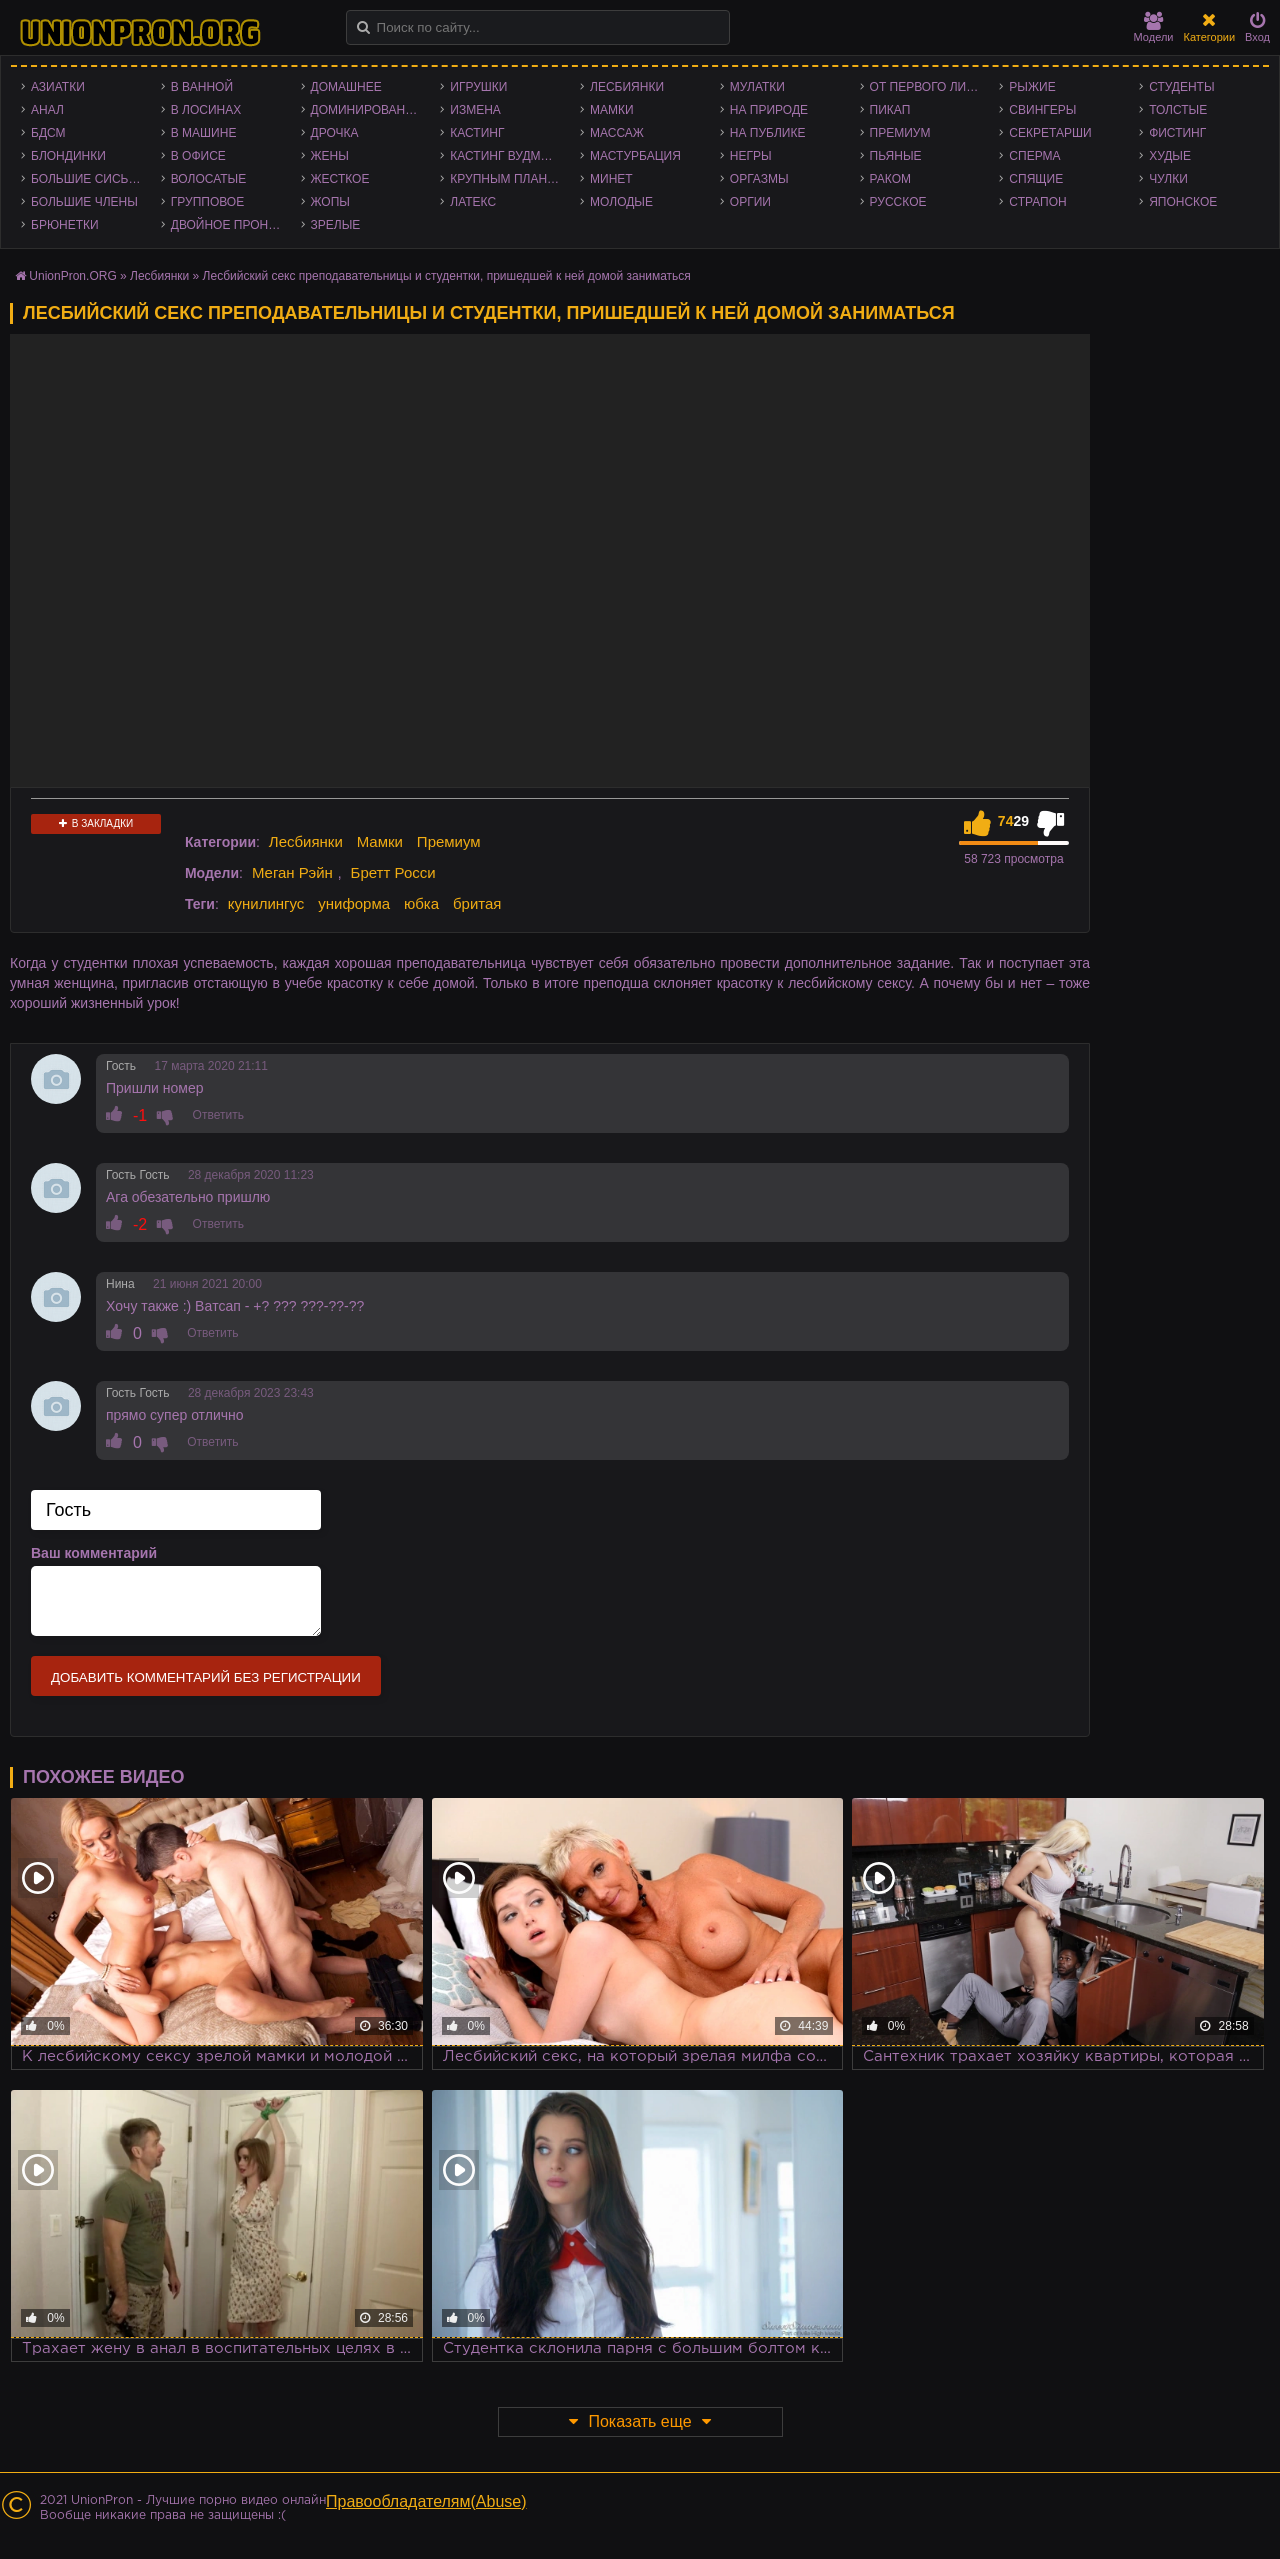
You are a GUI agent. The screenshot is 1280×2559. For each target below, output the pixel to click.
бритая (477, 903)
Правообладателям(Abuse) (426, 2501)
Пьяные (896, 156)
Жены (330, 156)
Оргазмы (759, 179)
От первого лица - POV (930, 87)
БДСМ (48, 133)
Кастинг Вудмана (507, 156)
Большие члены (84, 202)
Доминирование (366, 110)
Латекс (473, 202)
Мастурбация (635, 156)
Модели (1154, 27)
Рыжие (1032, 87)
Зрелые (336, 225)
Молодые (621, 202)
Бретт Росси (393, 872)
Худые (1170, 156)
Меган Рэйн (292, 872)
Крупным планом (508, 179)
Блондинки (68, 156)
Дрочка (335, 133)
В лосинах (206, 110)
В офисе (198, 156)
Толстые (1178, 110)
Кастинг (477, 133)
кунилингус (266, 903)
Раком (890, 179)
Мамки (612, 110)
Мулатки (757, 87)
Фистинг (1177, 133)
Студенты (1181, 87)
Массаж (617, 133)
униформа (354, 903)
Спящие (1036, 179)
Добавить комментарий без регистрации (206, 1677)
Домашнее (346, 87)
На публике (768, 133)
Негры (751, 156)
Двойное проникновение (231, 225)
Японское (1183, 202)
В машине (204, 133)
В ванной (202, 87)
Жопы (330, 202)
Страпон (1037, 202)
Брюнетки (65, 225)
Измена (475, 110)
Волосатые (208, 179)
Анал (47, 110)
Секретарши (1050, 133)
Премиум (900, 133)
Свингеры (1042, 110)
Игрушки (478, 87)
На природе (769, 110)
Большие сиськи (87, 179)
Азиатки (58, 87)
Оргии (750, 202)
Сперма (1034, 156)
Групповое (207, 202)
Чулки (1168, 179)
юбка (421, 903)
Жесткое (340, 179)
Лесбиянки (627, 87)
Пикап (890, 110)
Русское (898, 202)
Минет (611, 179)
